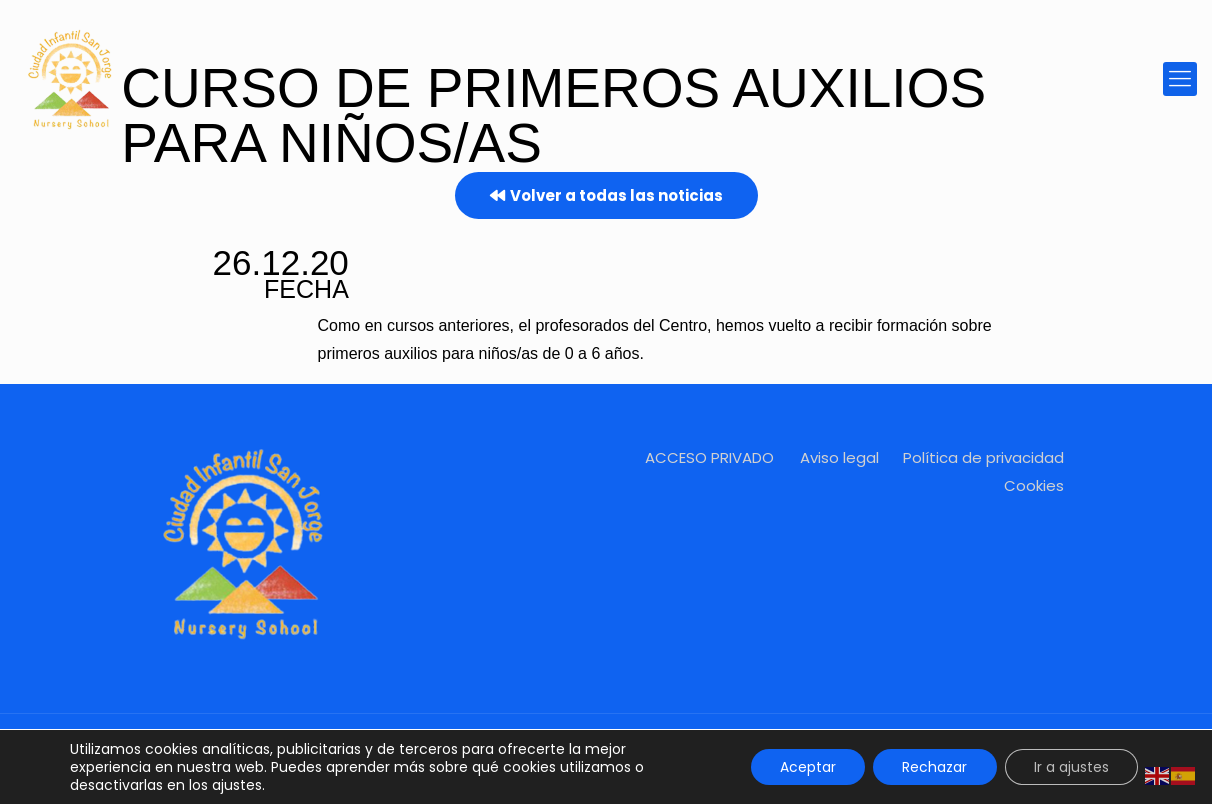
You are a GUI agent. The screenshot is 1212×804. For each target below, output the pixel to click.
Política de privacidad (983, 457)
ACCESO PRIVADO (709, 457)
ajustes (237, 785)
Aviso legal (839, 457)
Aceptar (804, 767)
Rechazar (932, 767)
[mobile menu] (1180, 79)
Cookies (1034, 485)
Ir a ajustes (1070, 767)
